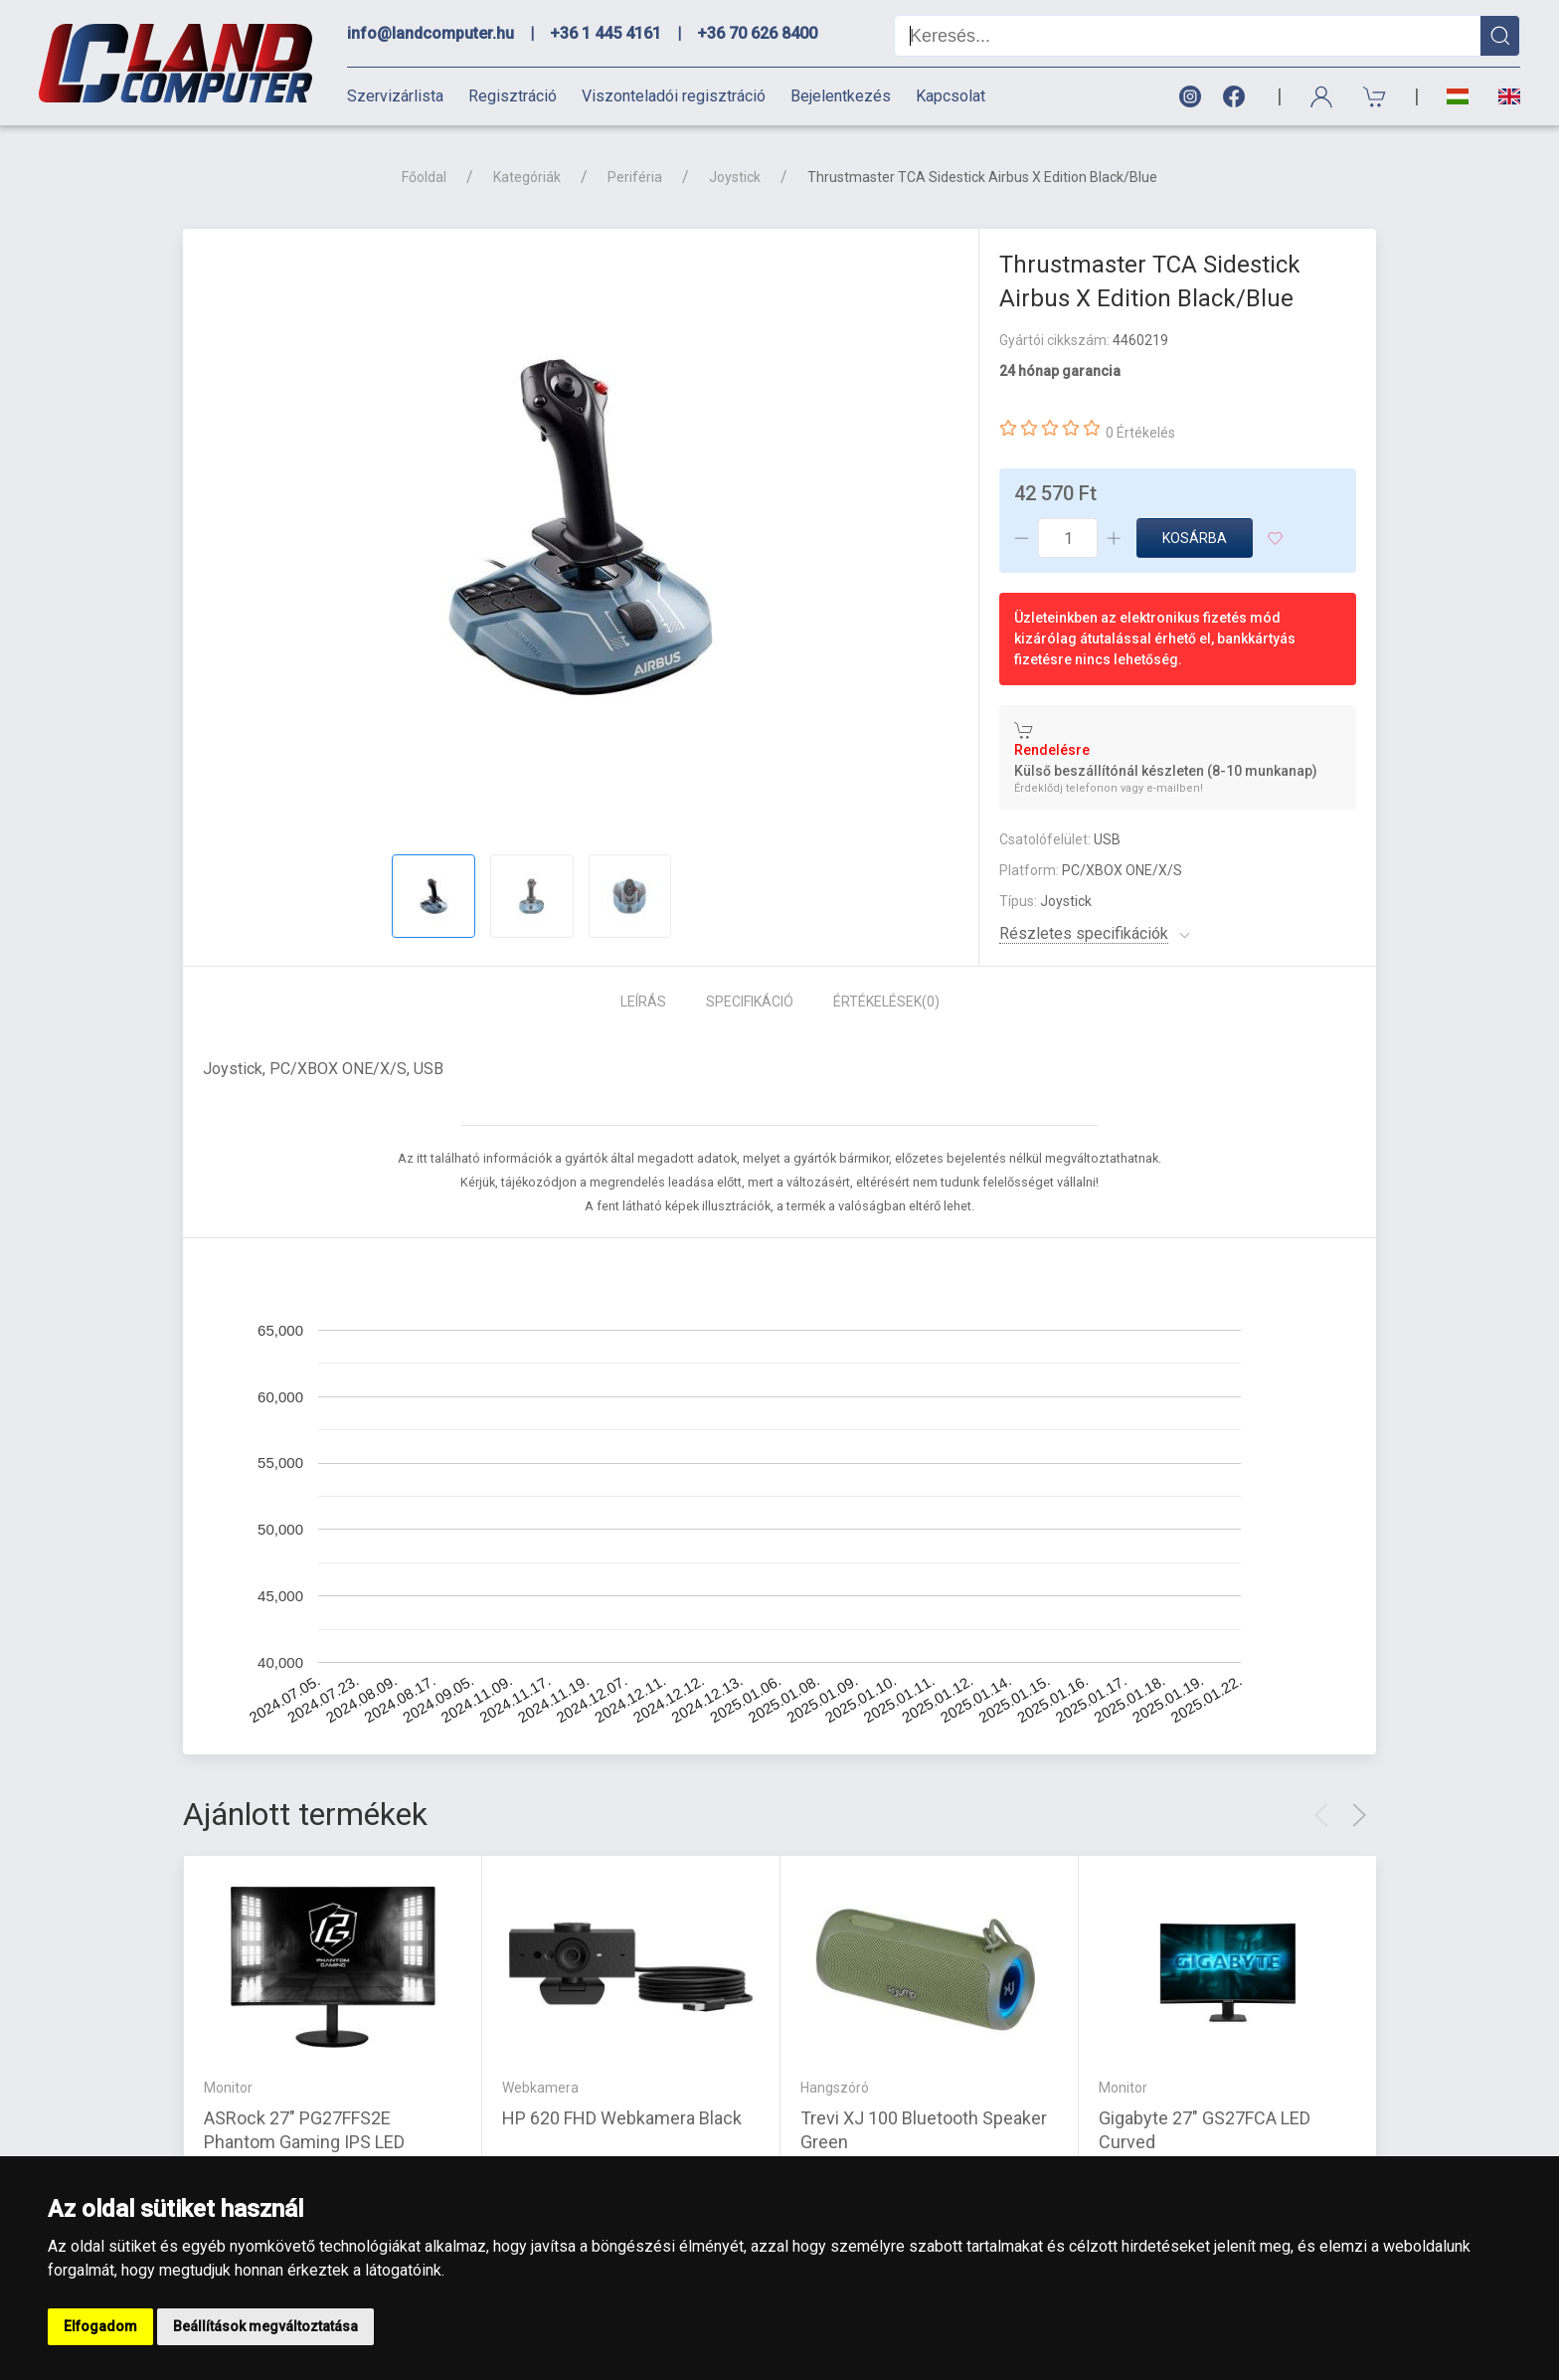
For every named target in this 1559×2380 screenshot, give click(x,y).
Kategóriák (527, 177)
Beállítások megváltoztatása (265, 2326)
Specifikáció (749, 1001)
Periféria (634, 177)
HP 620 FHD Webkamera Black (622, 2116)
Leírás (643, 1001)
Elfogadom (100, 2326)
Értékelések (886, 1001)
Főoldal (424, 177)
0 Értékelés (1140, 433)
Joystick (735, 177)
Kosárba (1194, 538)
